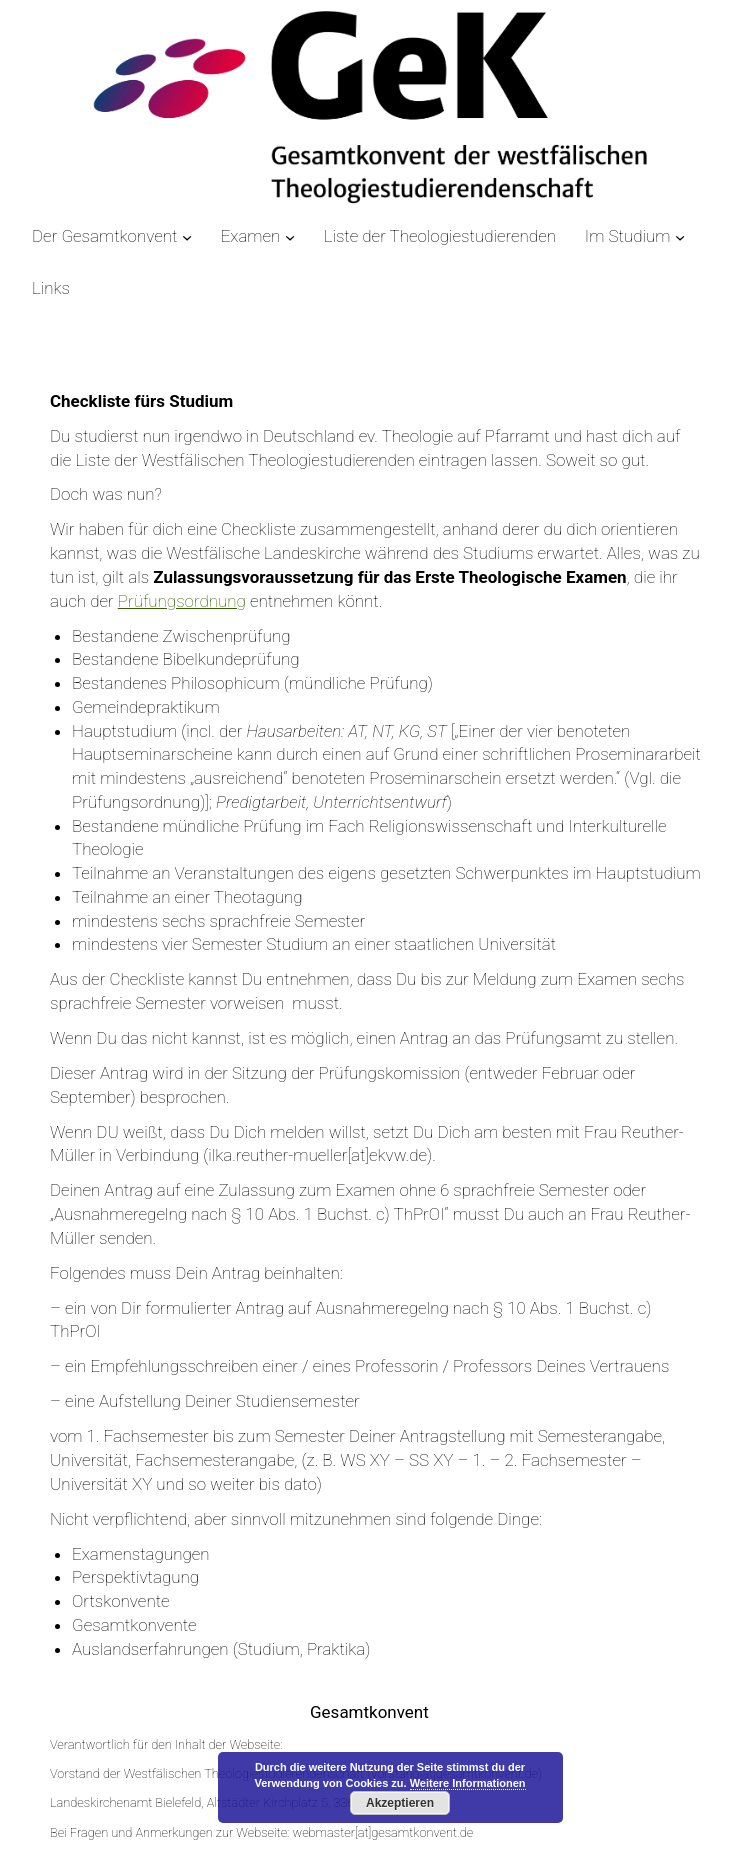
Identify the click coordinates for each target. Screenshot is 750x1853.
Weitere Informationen (468, 1783)
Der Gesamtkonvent (104, 236)
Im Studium (628, 236)
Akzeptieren (400, 1803)
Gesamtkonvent (369, 1712)
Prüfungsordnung (182, 601)
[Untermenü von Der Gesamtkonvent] (187, 237)
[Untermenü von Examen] (290, 237)
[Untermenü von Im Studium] (680, 237)
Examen (251, 236)
